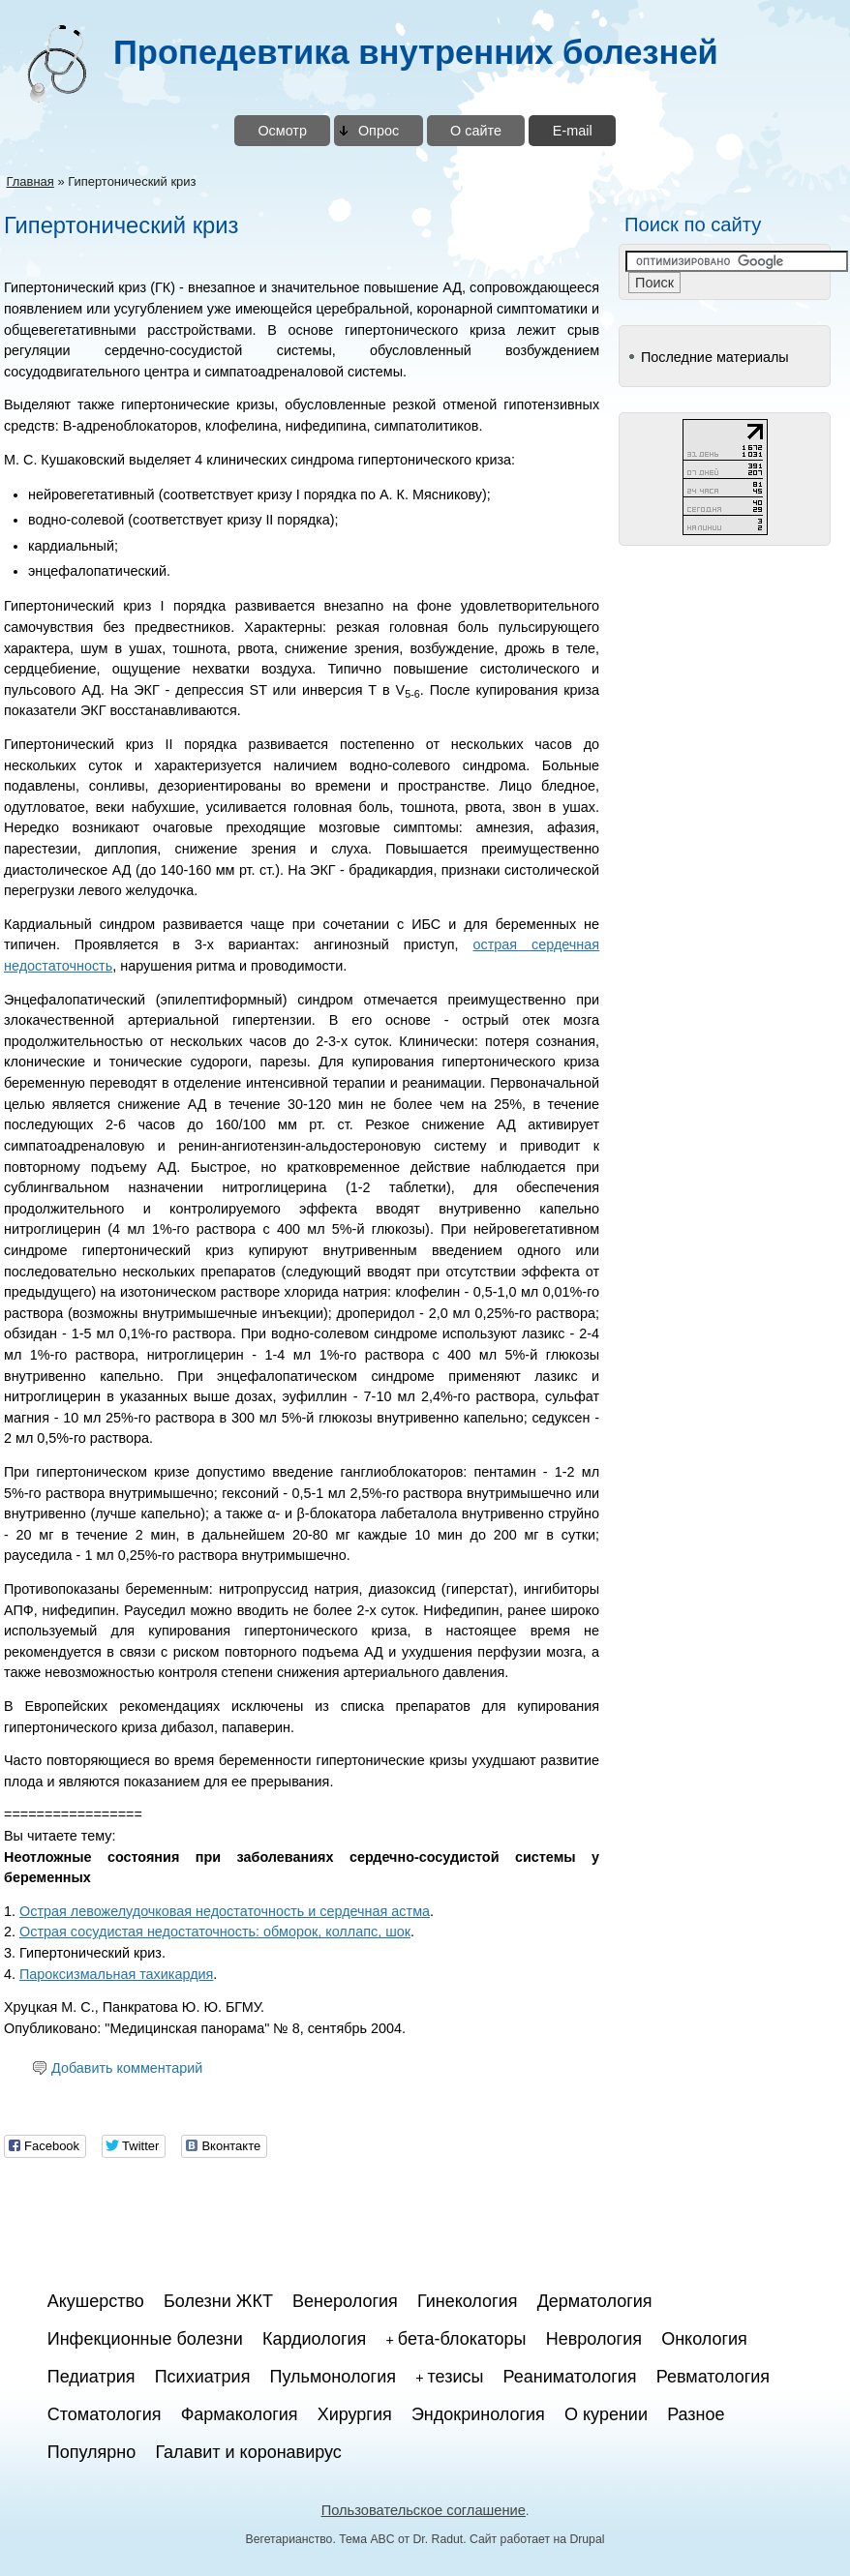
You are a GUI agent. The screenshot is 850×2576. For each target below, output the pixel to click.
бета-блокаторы (462, 2339)
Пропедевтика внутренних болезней (415, 52)
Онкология (704, 2339)
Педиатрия (91, 2376)
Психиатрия (203, 2376)
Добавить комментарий (126, 2068)
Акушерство (95, 2301)
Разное (695, 2414)
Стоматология (104, 2414)
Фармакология (239, 2414)
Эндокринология (478, 2414)
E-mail (572, 130)
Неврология (594, 2339)
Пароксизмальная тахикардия (116, 1974)
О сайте (475, 130)
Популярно (92, 2452)
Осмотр (282, 130)
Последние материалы (715, 357)
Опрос (378, 130)
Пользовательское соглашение (423, 2510)
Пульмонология (333, 2376)
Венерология (345, 2301)
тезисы (456, 2376)
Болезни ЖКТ (218, 2301)
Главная (29, 181)
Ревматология (713, 2376)
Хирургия (355, 2414)
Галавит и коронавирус (248, 2452)
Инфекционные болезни (145, 2339)
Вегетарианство (289, 2539)
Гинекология (467, 2301)
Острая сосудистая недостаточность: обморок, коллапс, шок (214, 1931)
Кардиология (314, 2339)
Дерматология (595, 2301)
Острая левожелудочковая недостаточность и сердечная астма (224, 1911)
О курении (606, 2414)
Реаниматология (570, 2376)
